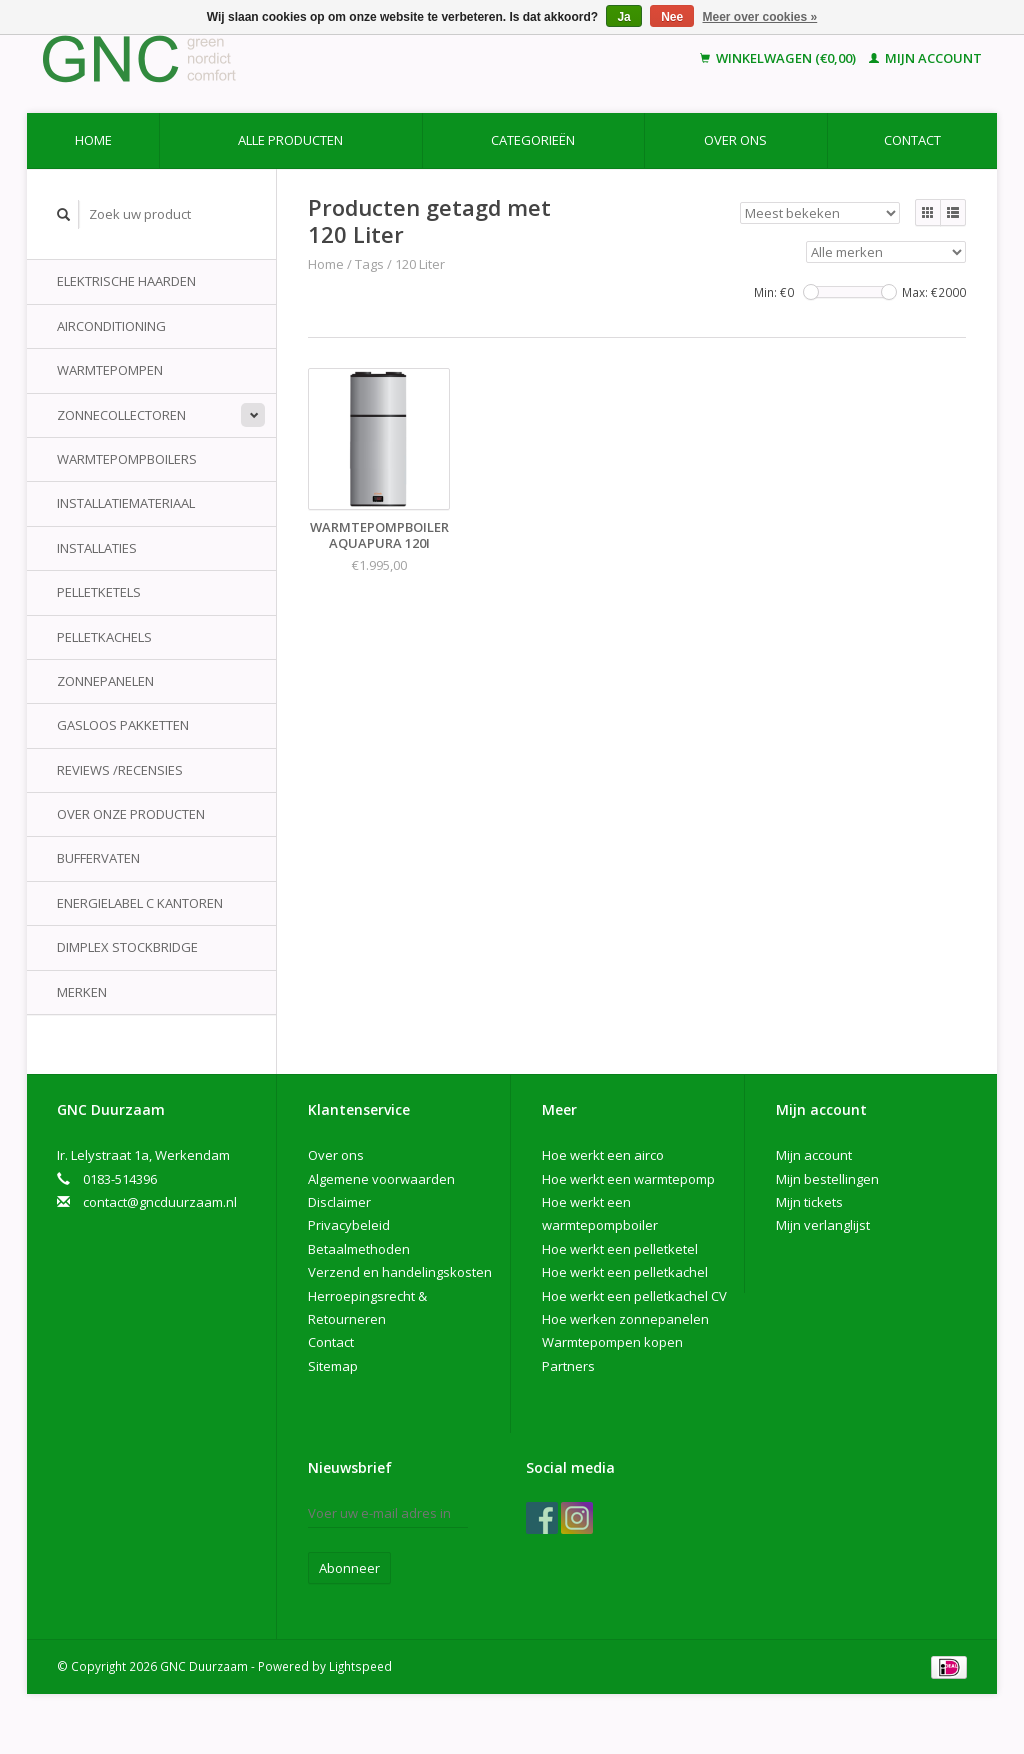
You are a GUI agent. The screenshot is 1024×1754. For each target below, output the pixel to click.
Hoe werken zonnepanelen (625, 1319)
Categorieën (533, 140)
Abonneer (349, 1568)
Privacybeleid (349, 1225)
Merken (82, 992)
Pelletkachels (104, 637)
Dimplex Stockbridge (127, 947)
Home (93, 140)
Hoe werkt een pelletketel (620, 1249)
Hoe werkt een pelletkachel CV (634, 1296)
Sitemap (333, 1366)
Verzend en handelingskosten (400, 1272)
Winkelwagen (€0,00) (779, 58)
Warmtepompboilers (127, 459)
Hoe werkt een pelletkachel (625, 1272)
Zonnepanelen (105, 681)
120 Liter (420, 264)
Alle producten (290, 140)
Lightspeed (360, 1666)
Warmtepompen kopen (612, 1342)
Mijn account (925, 58)
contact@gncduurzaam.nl (160, 1202)
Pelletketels (99, 592)
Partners (568, 1366)
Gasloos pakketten (123, 725)
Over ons (735, 140)
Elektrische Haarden (126, 281)
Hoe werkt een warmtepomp (628, 1179)
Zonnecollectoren (121, 415)
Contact (912, 140)
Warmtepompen (110, 370)
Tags (369, 264)
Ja (623, 17)
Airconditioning (111, 326)
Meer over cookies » (760, 17)
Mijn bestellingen (827, 1179)
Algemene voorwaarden (381, 1179)
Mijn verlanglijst (823, 1225)
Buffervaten (98, 858)
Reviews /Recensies (120, 770)
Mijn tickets (809, 1202)
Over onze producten (131, 814)
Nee (672, 17)
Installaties (97, 548)
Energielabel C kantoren (140, 903)
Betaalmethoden (359, 1249)
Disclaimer (339, 1202)
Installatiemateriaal (126, 503)
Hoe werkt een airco (603, 1155)
